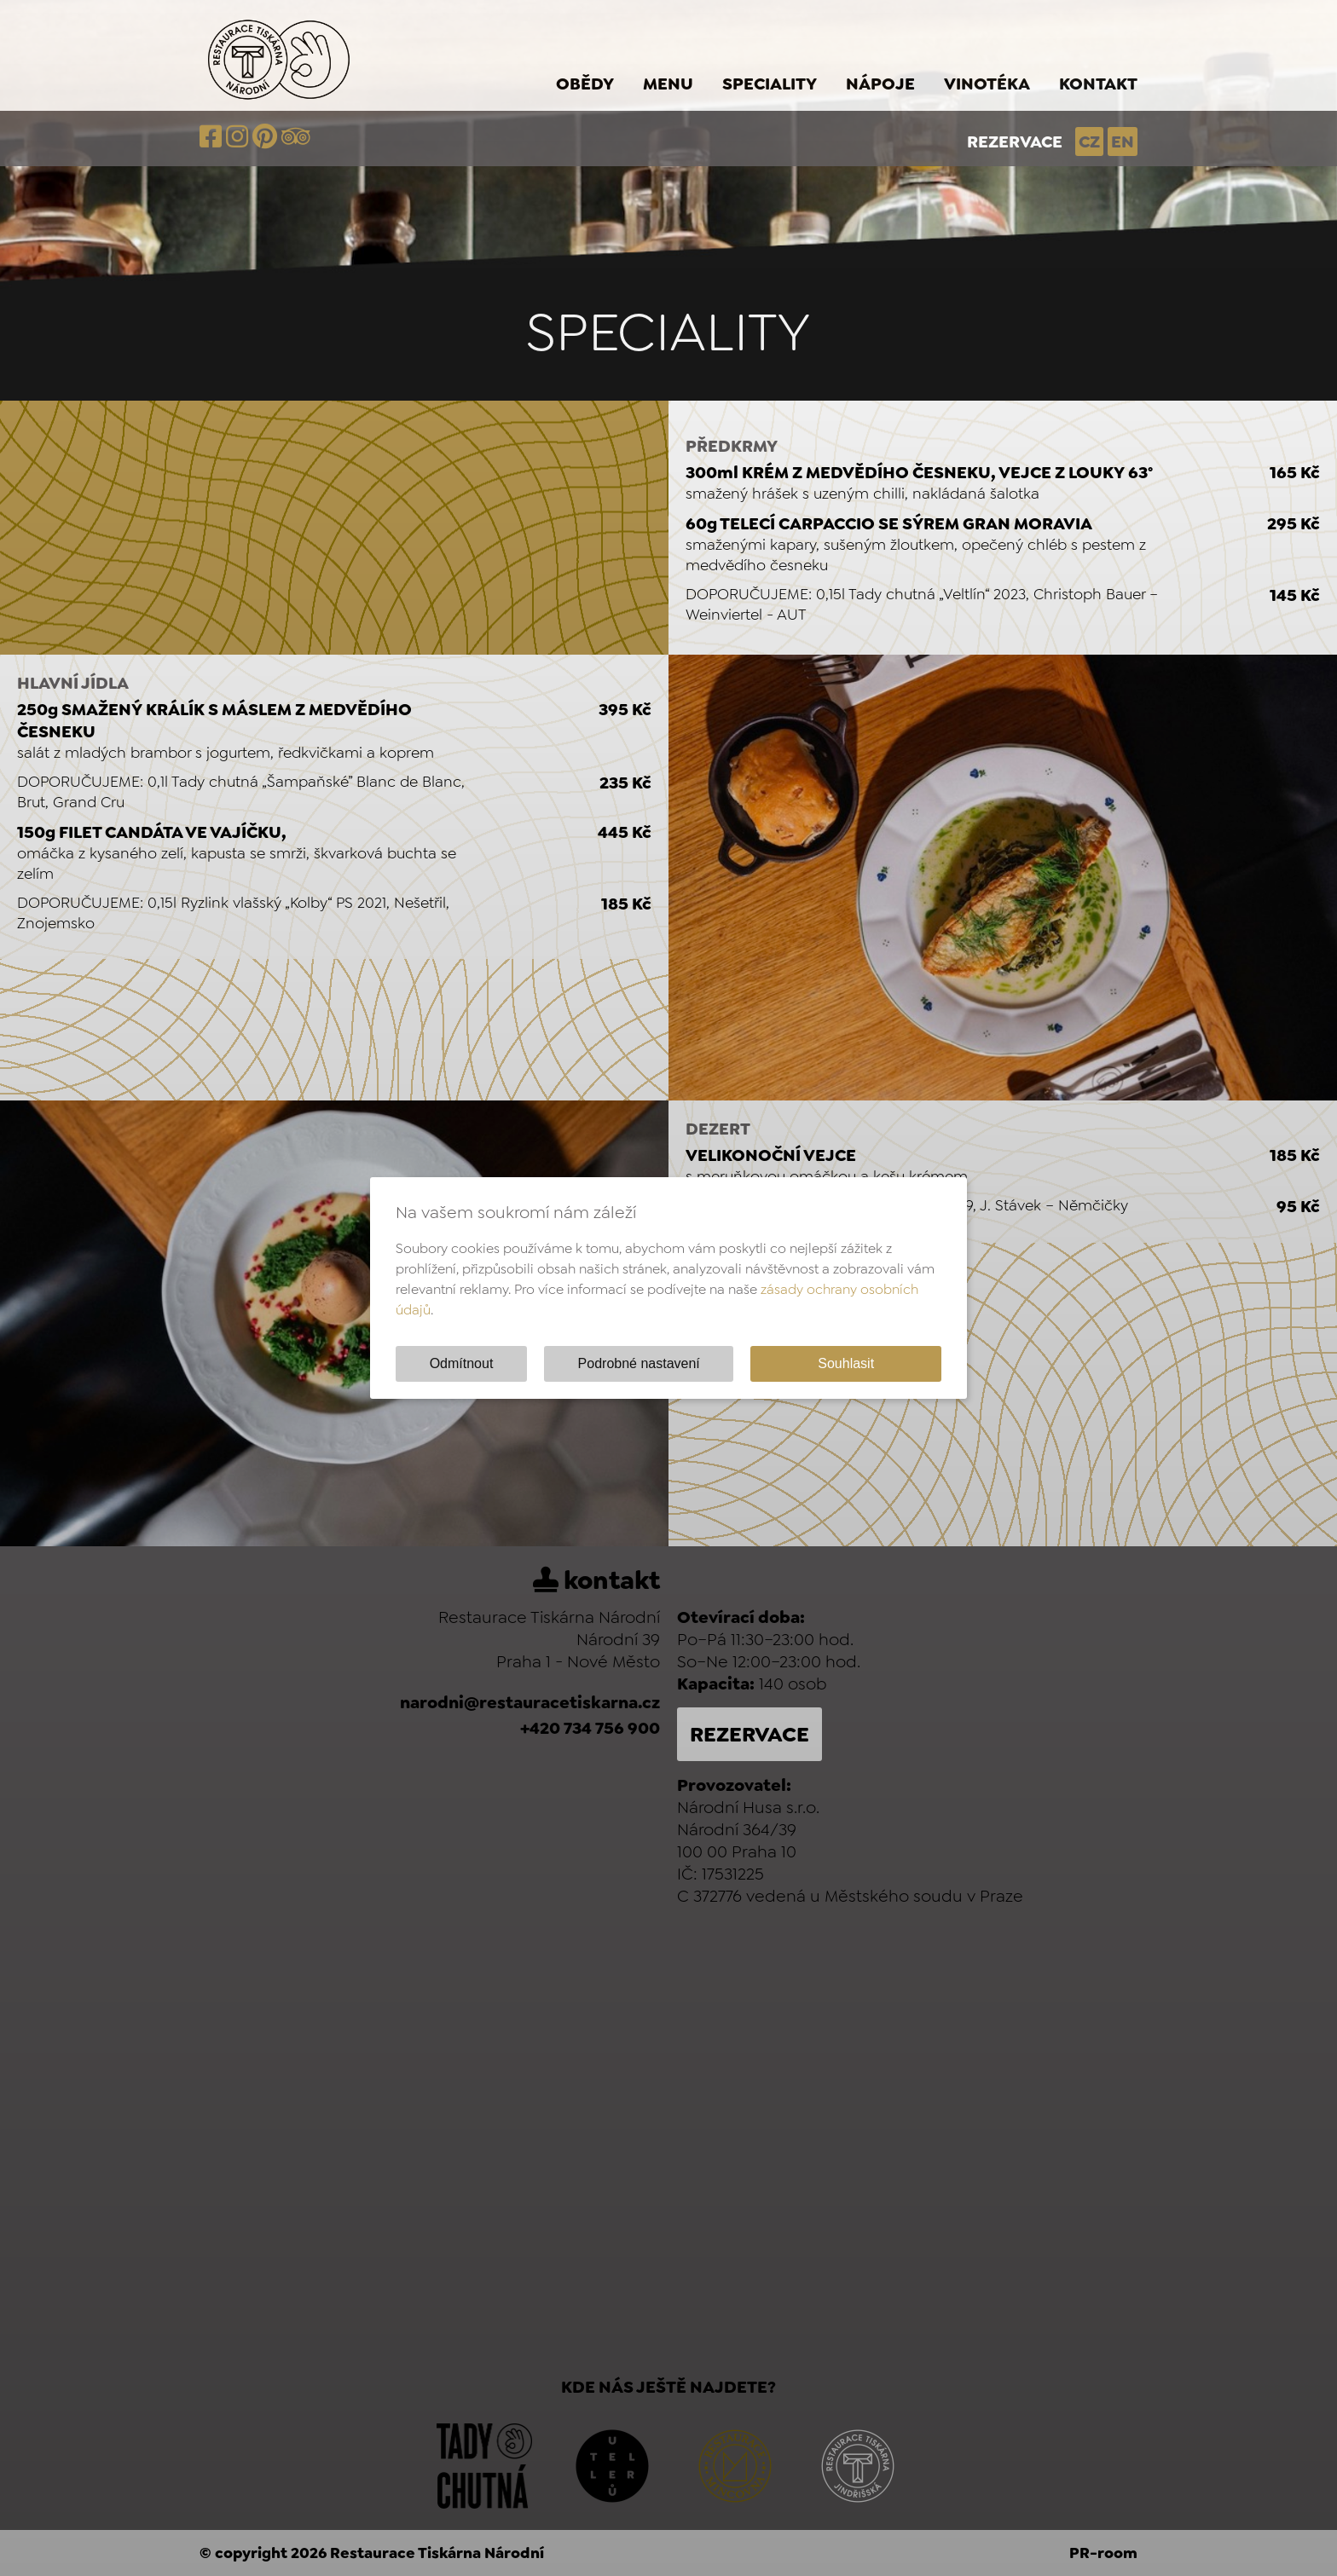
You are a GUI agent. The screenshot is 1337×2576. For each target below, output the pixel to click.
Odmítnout (462, 1363)
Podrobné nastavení (639, 1363)
